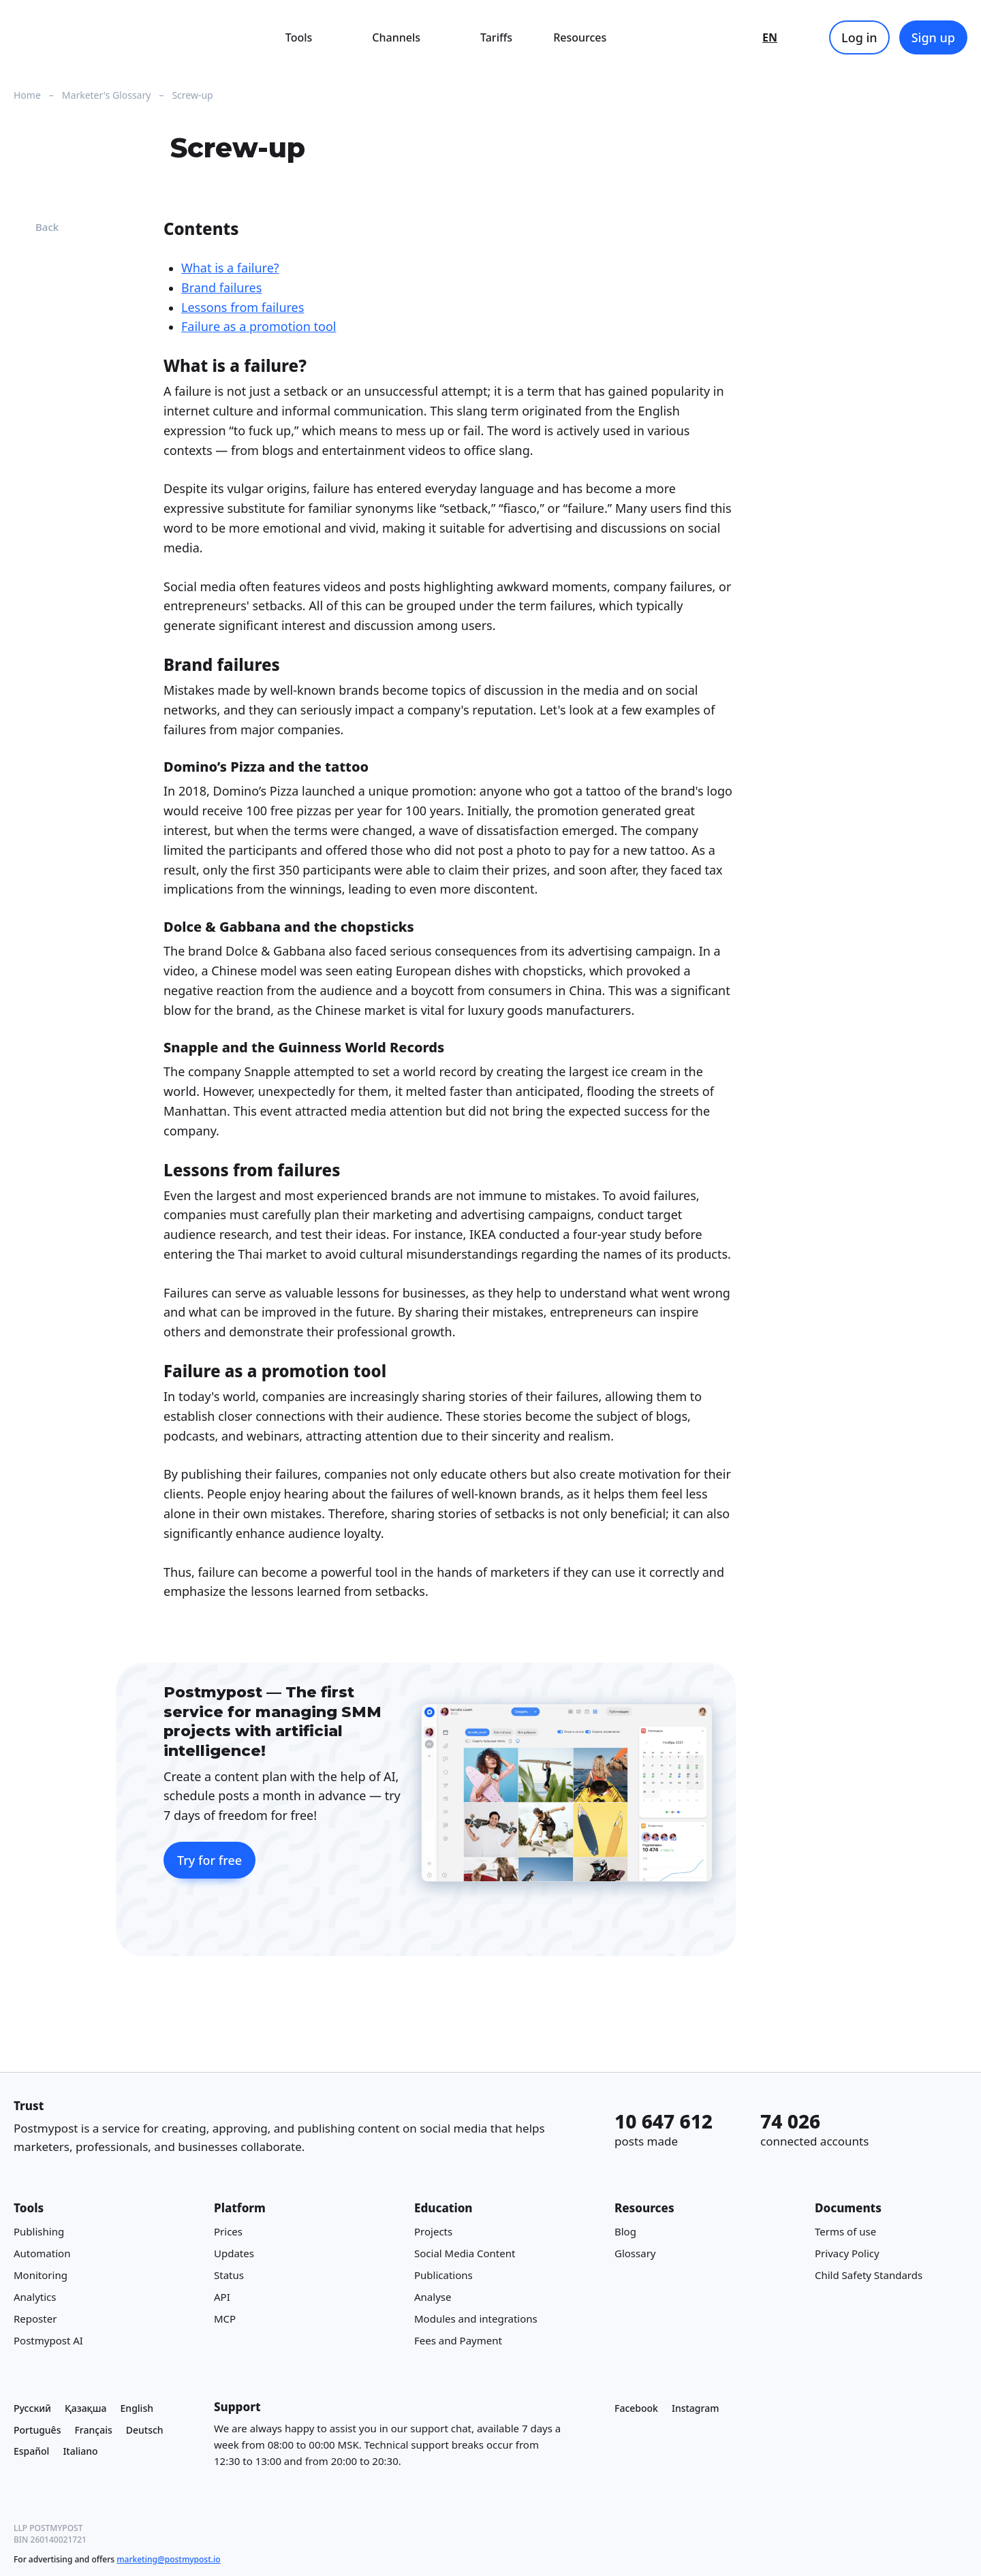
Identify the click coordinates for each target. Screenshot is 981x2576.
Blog (625, 2232)
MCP (225, 2319)
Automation (42, 2254)
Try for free (209, 1860)
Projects (433, 2232)
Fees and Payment (458, 2341)
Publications (443, 2275)
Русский (32, 2408)
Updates (234, 2254)
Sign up (933, 37)
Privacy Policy (847, 2254)
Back (36, 227)
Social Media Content (464, 2254)
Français (93, 2429)
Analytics (35, 2297)
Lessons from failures (242, 307)
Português (37, 2429)
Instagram (695, 2408)
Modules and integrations (476, 2319)
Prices (228, 2232)
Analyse (432, 2297)
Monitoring (40, 2275)
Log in (859, 37)
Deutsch (145, 2429)
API (222, 2297)
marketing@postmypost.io (168, 2559)
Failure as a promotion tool (258, 327)
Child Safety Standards (868, 2275)
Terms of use (845, 2232)
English (137, 2408)
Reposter (35, 2319)
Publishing (39, 2232)
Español (31, 2451)
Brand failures (221, 287)
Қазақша (86, 2408)
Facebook (636, 2408)
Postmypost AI (48, 2341)
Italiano (80, 2451)
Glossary (635, 2254)
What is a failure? (230, 268)
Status (229, 2275)
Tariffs (496, 37)
